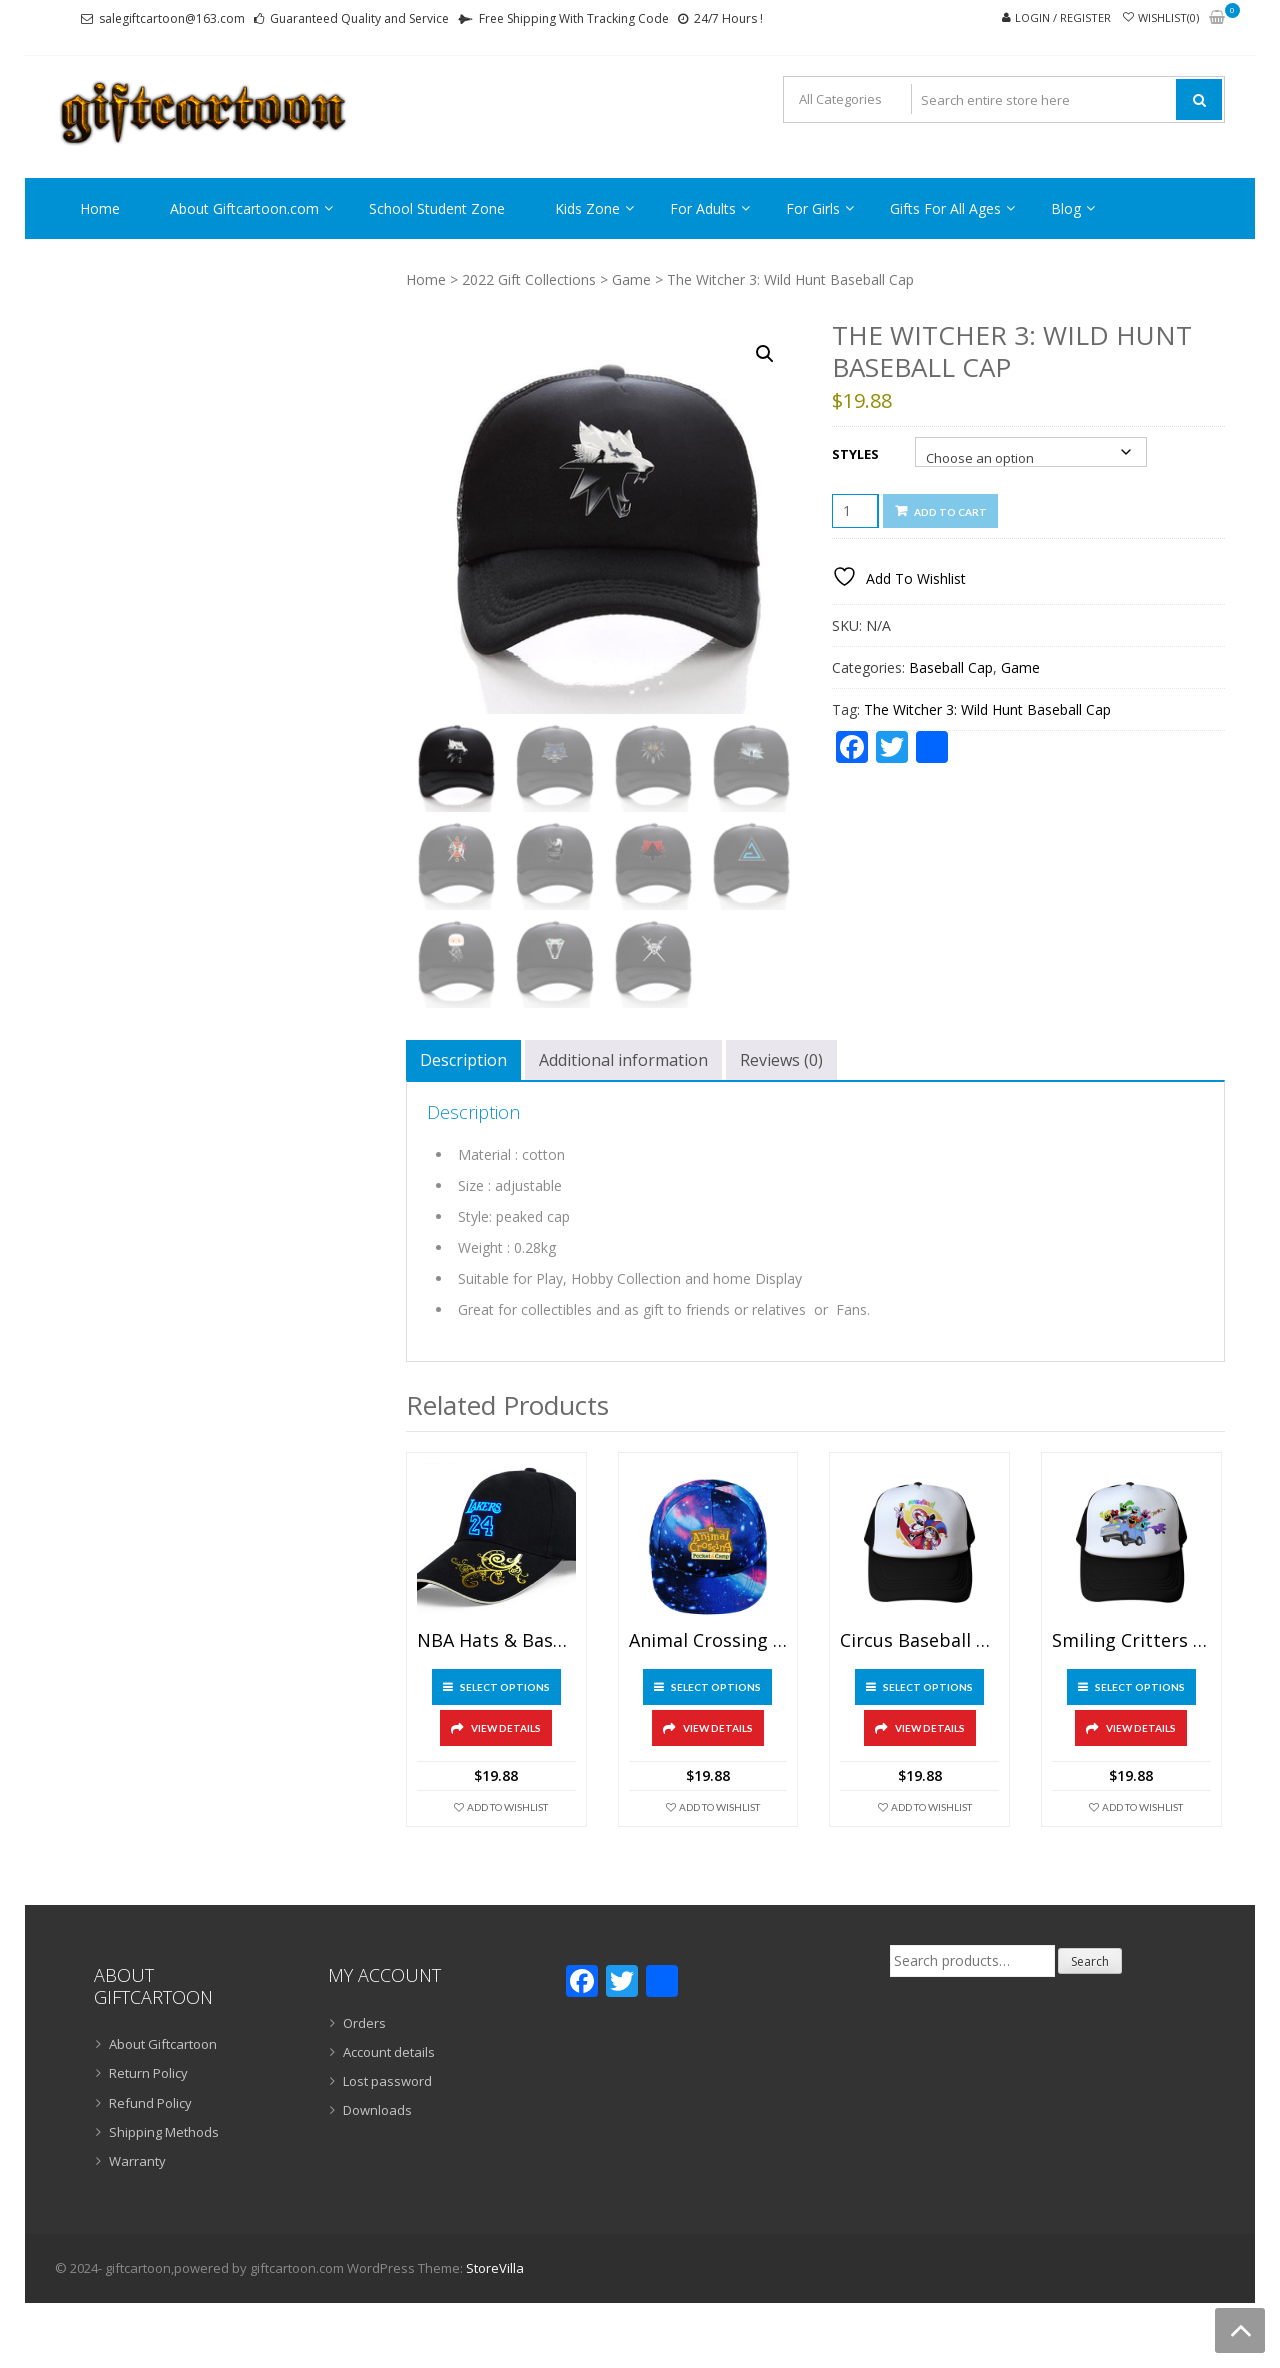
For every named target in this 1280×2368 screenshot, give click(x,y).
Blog (1066, 208)
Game (631, 279)
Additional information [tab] (623, 1060)
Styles (855, 454)
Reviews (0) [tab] (781, 1060)
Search (1090, 1961)
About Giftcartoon (163, 2044)
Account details (389, 2052)
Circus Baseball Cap (919, 1641)
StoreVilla (495, 2268)
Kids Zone (587, 208)
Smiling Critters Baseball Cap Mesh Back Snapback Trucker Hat (1131, 1641)
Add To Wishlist (507, 1807)
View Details (506, 1728)
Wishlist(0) (1168, 17)
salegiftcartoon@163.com (172, 18)
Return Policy (148, 2073)
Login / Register (1063, 17)
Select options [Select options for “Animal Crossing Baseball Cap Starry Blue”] (716, 1687)
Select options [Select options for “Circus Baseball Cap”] (928, 1687)
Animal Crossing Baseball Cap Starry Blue (708, 1641)
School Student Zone (437, 208)
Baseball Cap (951, 667)
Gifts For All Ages (945, 208)
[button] (765, 354)
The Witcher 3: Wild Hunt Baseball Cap (987, 709)
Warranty (137, 2161)
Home (100, 208)
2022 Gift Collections (529, 279)
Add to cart (950, 512)
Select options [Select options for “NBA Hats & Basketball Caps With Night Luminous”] (505, 1687)
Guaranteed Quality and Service (359, 18)
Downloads (377, 2110)
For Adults (703, 208)
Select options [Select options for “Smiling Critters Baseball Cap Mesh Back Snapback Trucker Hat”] (1140, 1687)
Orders (364, 2023)
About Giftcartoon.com (244, 208)
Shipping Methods (164, 2132)
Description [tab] (463, 1060)
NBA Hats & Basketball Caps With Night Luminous (496, 1641)
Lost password (387, 2081)
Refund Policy (150, 2103)
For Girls (813, 208)
